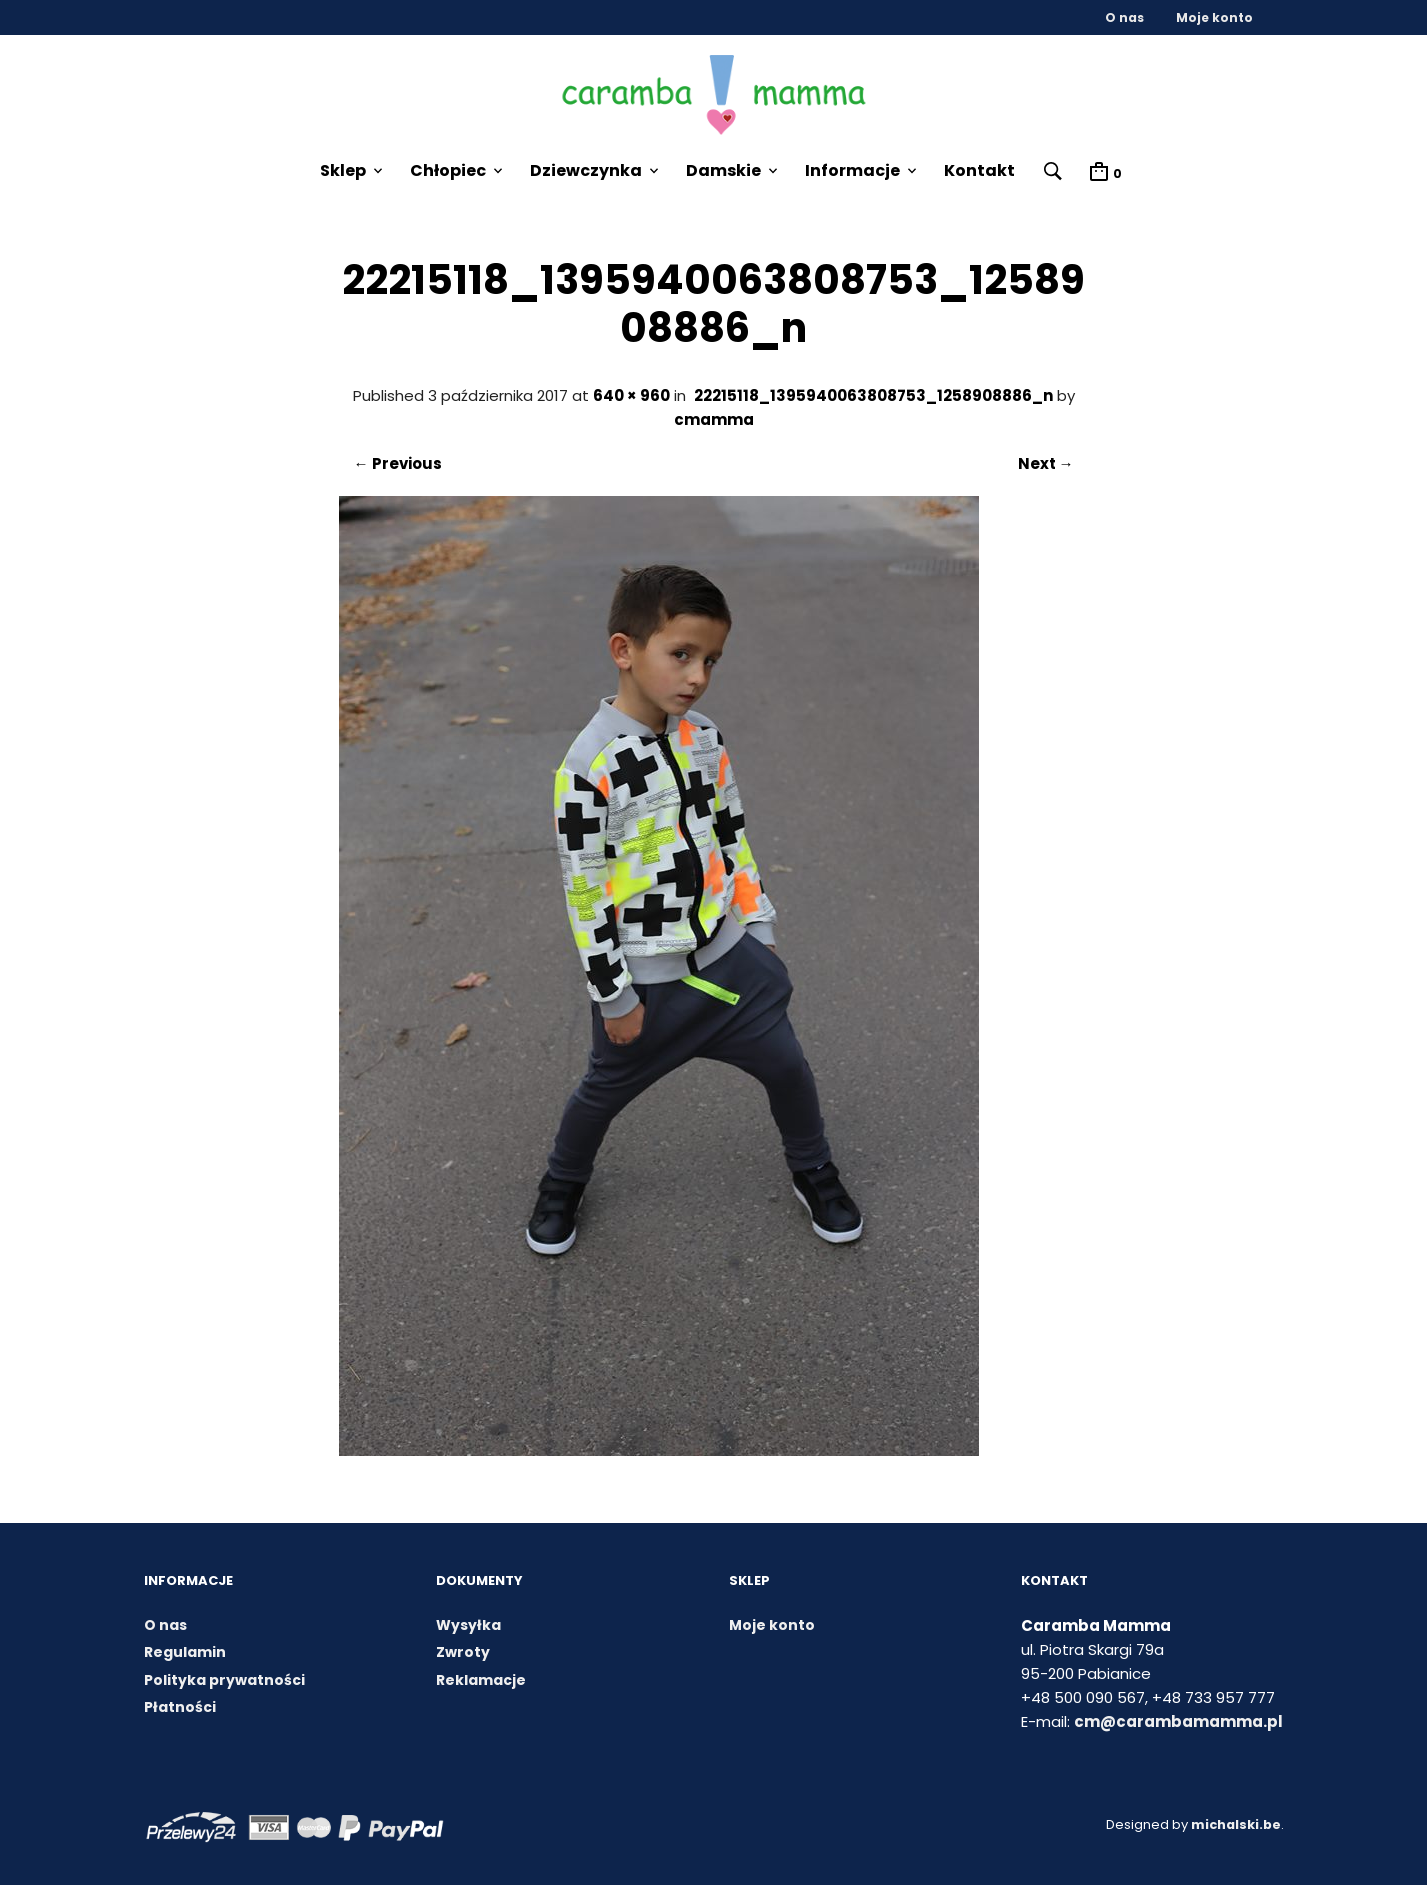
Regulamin (185, 1653)
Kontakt (978, 170)
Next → (1046, 464)
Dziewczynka (585, 170)
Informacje (851, 170)
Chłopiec (447, 170)
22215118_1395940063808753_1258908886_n (873, 396)
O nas (1124, 17)
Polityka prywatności (224, 1680)
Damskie (722, 170)
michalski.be (1234, 1824)
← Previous (398, 464)
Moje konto (1214, 17)
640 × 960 (631, 396)
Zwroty (463, 1653)
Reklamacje (481, 1680)
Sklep (342, 170)
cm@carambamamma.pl (1178, 1721)
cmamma (714, 420)
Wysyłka (468, 1625)
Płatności (180, 1708)
